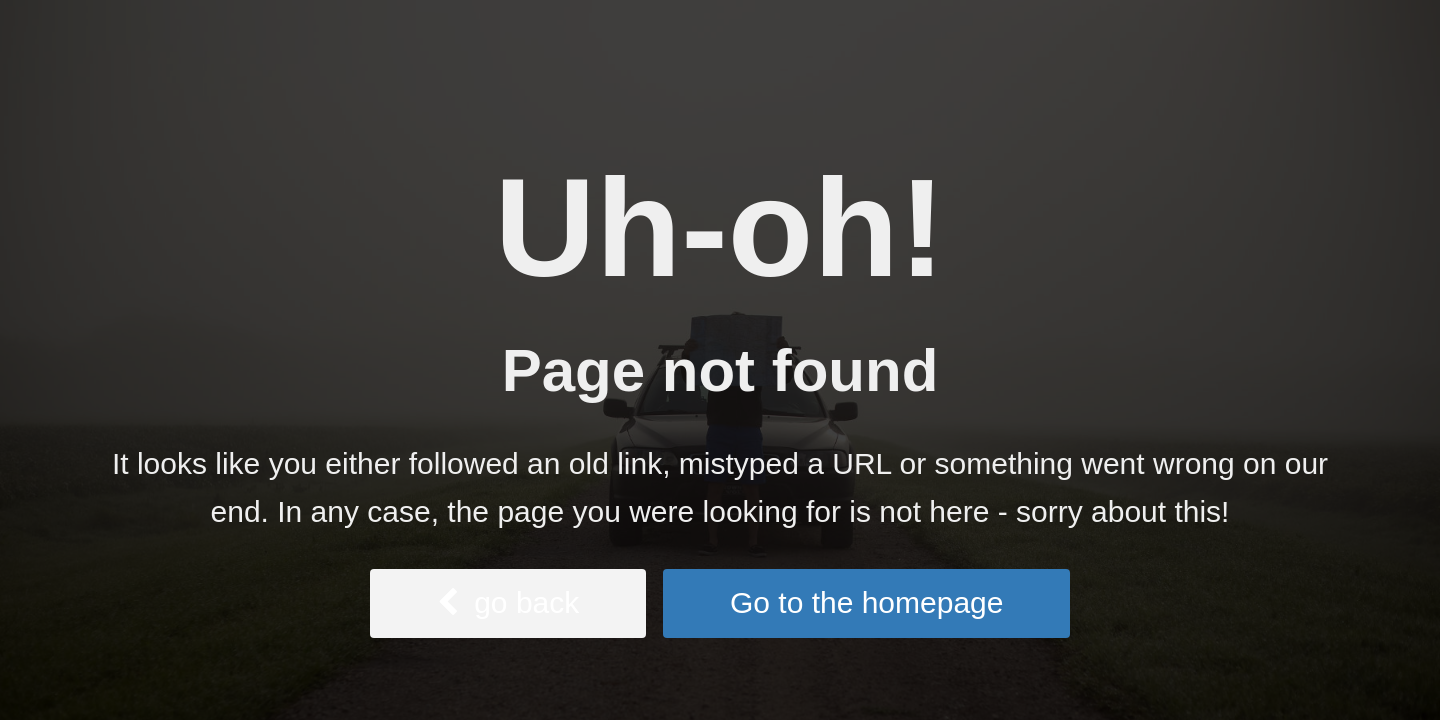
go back (508, 602)
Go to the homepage (867, 602)
